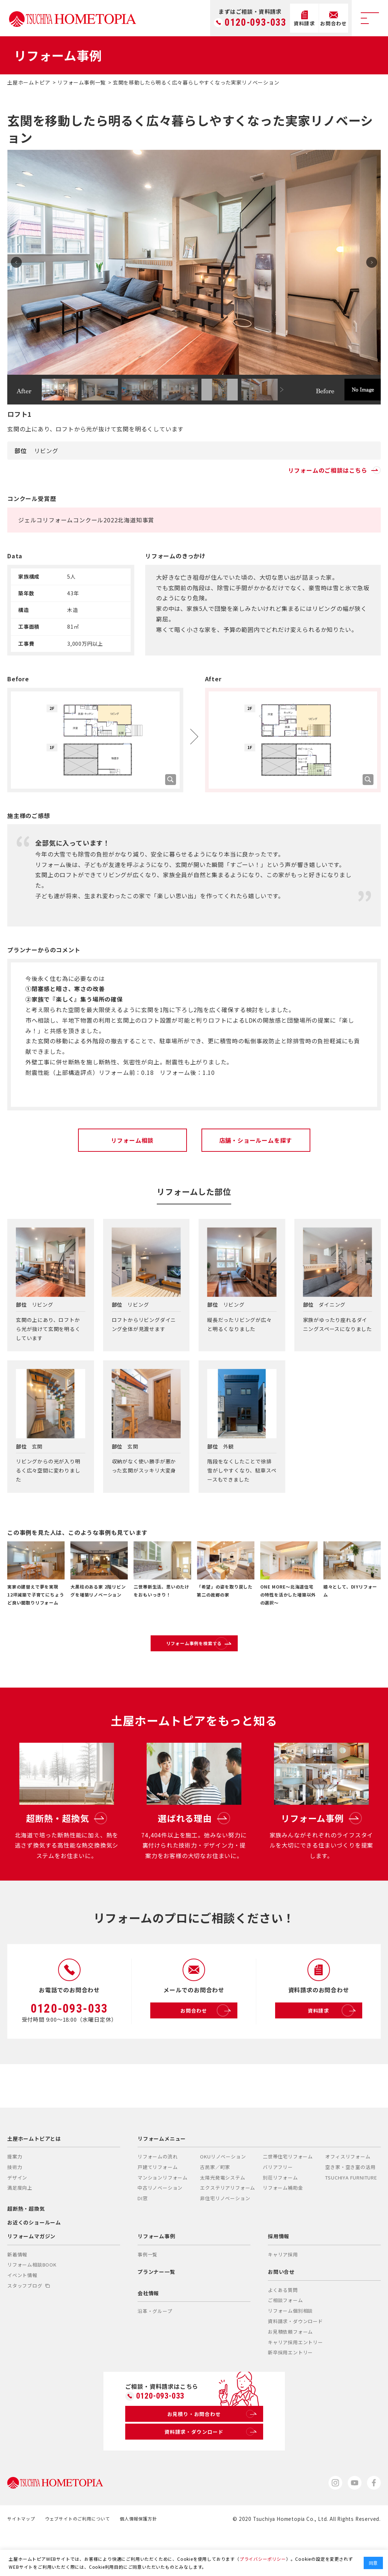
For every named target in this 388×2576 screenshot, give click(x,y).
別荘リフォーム (280, 2214)
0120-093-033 (255, 23)
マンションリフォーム (163, 2214)
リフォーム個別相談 (290, 2347)
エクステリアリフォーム (227, 2224)
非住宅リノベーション (225, 2235)
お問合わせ (207, 2048)
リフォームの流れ (157, 2193)
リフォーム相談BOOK (32, 2301)
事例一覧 (148, 2291)
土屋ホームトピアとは (34, 2175)
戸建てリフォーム (157, 2204)
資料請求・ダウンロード (295, 2358)
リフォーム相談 (132, 1140)
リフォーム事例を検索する (211, 1650)
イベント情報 (22, 2312)
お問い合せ (281, 2308)
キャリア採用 (283, 2291)
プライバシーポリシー (263, 2559)
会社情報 (148, 2329)
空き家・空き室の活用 (350, 2204)
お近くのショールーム (34, 2259)
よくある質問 (283, 2326)
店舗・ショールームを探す (256, 1140)
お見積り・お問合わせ (210, 2453)
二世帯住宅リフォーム (288, 2193)
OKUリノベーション (223, 2193)
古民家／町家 (215, 2204)
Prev (20, 262)
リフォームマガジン (31, 2273)
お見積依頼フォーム (290, 2368)
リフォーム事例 (156, 2273)
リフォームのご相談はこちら (334, 470)
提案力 (14, 2193)
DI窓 (142, 2235)
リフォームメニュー (162, 2175)
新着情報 (17, 2291)
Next (368, 262)
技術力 (14, 2204)
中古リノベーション (160, 2224)
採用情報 (278, 2273)
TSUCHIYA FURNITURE (351, 2214)
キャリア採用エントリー (295, 2378)
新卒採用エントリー (290, 2389)
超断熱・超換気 (26, 2245)
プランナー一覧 (156, 2308)
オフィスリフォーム (347, 2193)
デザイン (17, 2214)
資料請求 (333, 2048)
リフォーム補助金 (283, 2224)
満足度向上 (19, 2224)
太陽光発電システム (222, 2214)
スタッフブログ (28, 2322)
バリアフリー (278, 2204)
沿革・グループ (155, 2348)
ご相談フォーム (285, 2337)
